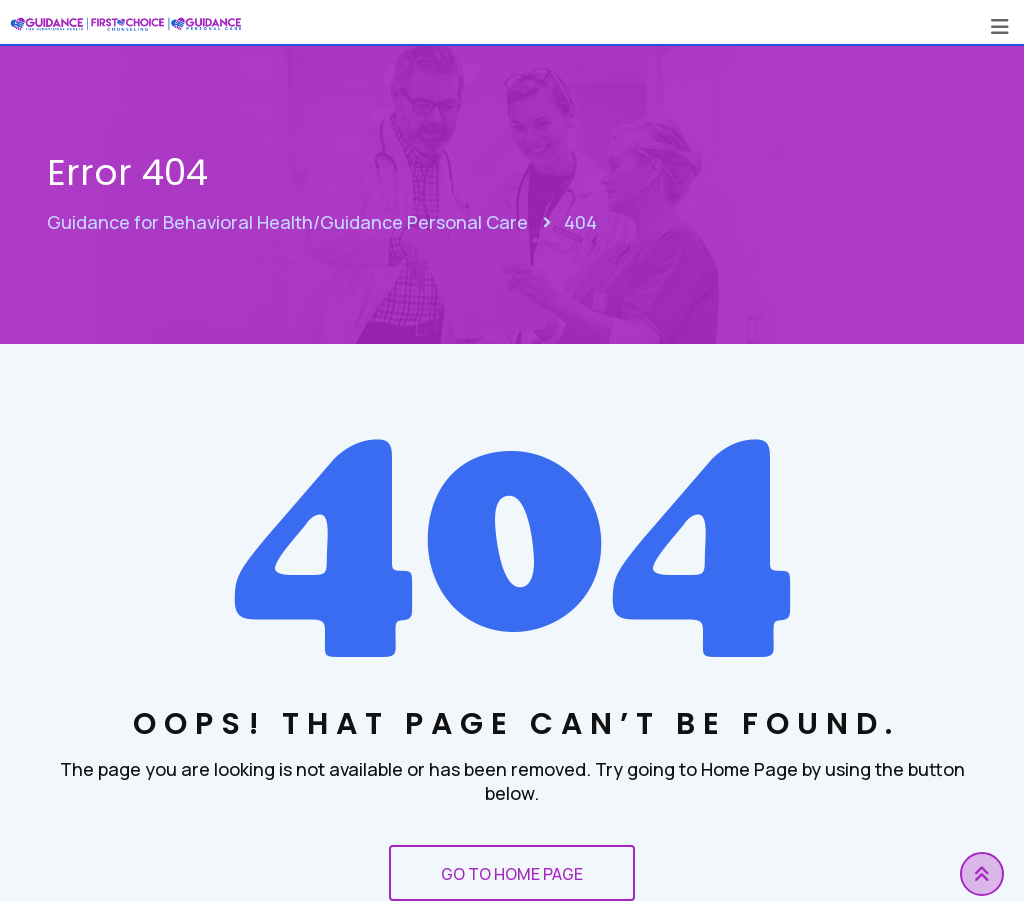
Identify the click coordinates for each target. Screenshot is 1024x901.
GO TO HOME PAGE (512, 874)
